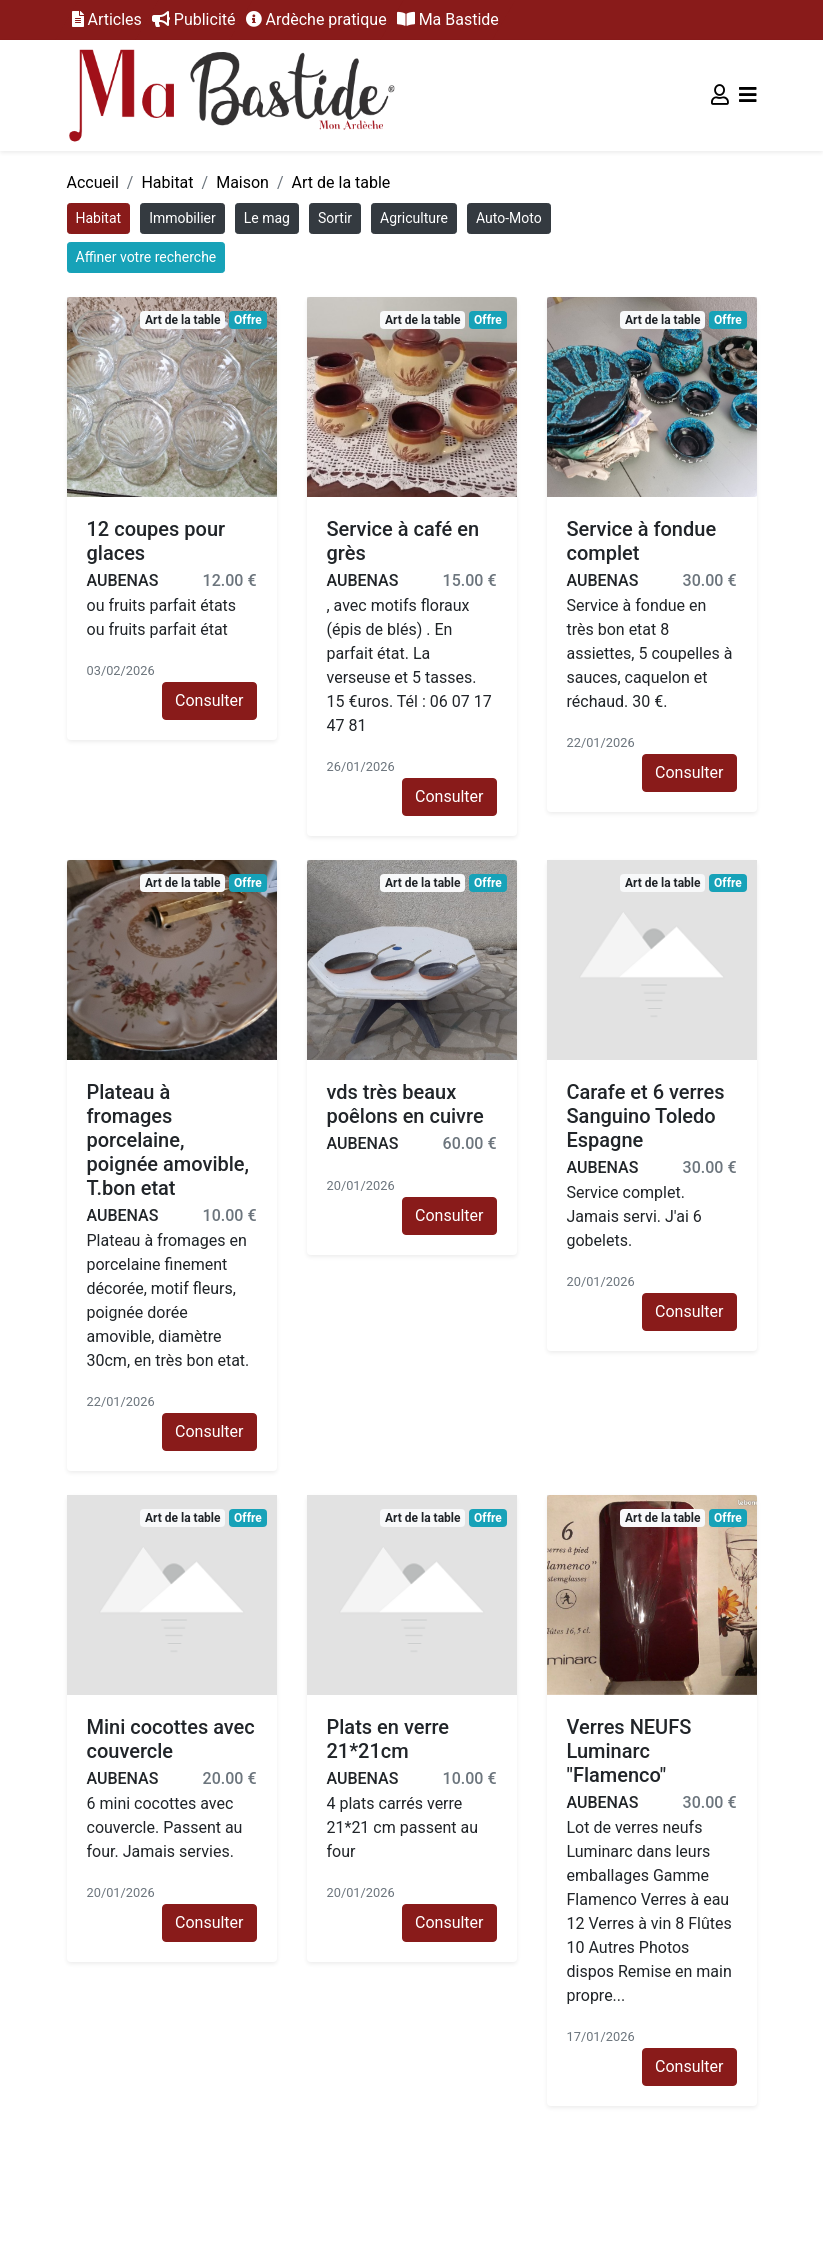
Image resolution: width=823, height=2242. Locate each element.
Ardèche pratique (316, 19)
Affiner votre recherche (146, 257)
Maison (242, 182)
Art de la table (341, 182)
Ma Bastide (448, 19)
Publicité (194, 19)
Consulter (209, 700)
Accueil (93, 182)
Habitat (167, 182)
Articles (107, 19)
